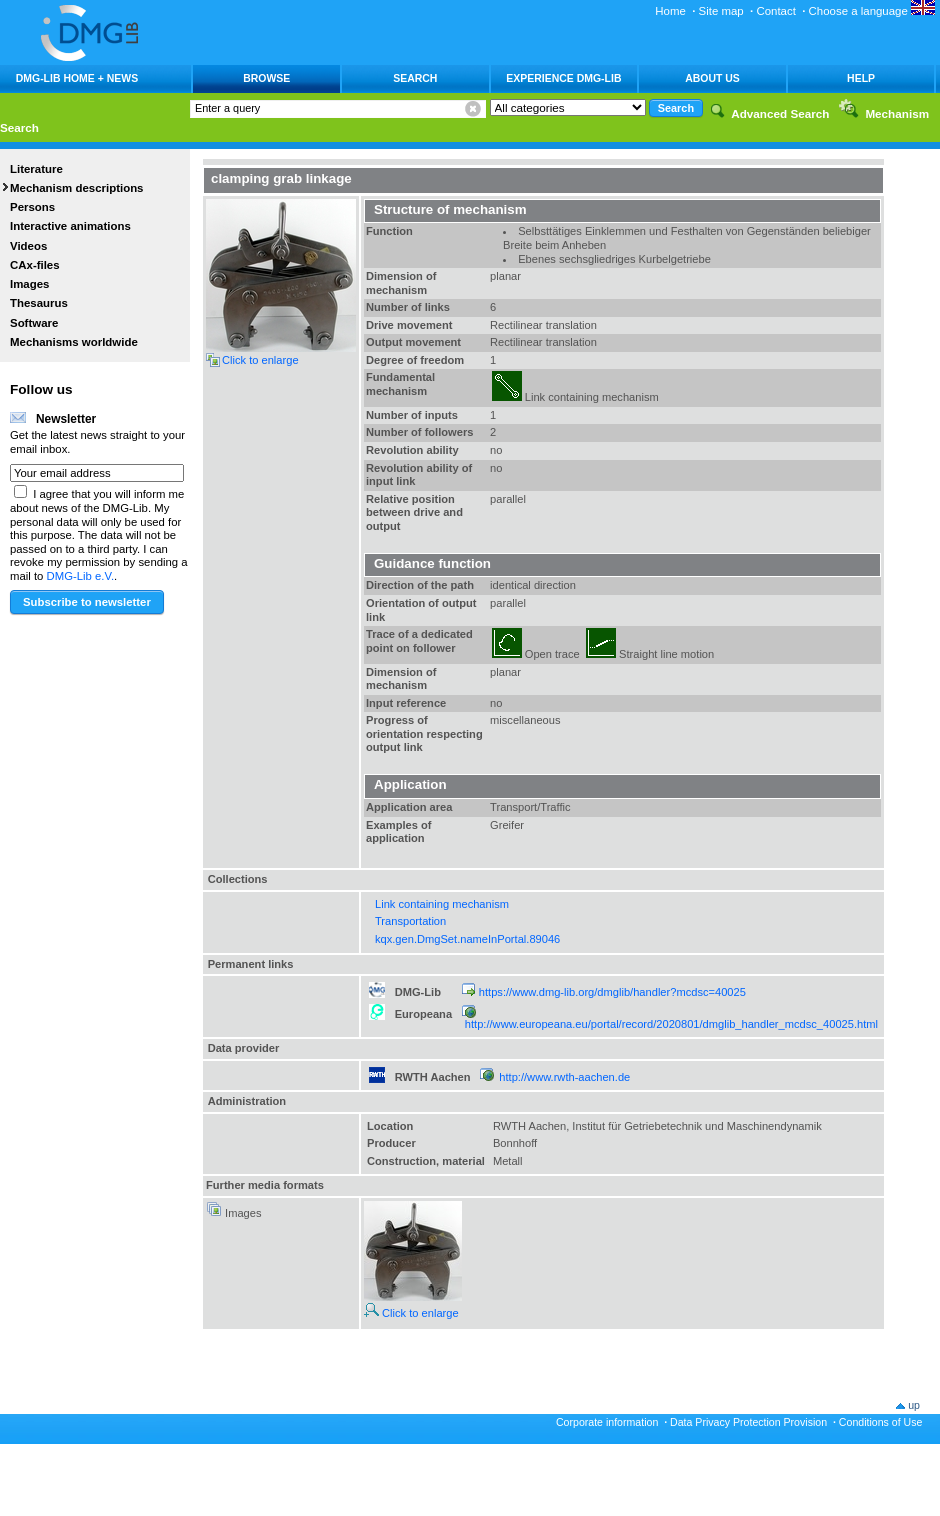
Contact (775, 11)
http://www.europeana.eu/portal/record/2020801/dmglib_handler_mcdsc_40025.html (671, 1024)
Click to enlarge (411, 1313)
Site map (721, 11)
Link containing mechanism (442, 904)
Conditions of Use (881, 1422)
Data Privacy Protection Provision (748, 1422)
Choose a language (872, 11)
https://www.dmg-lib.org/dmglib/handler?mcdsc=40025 (612, 992)
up (914, 1405)
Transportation (410, 921)
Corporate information (607, 1422)
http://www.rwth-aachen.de (564, 1077)
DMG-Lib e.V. (81, 576)
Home (670, 11)
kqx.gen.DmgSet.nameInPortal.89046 (467, 939)
